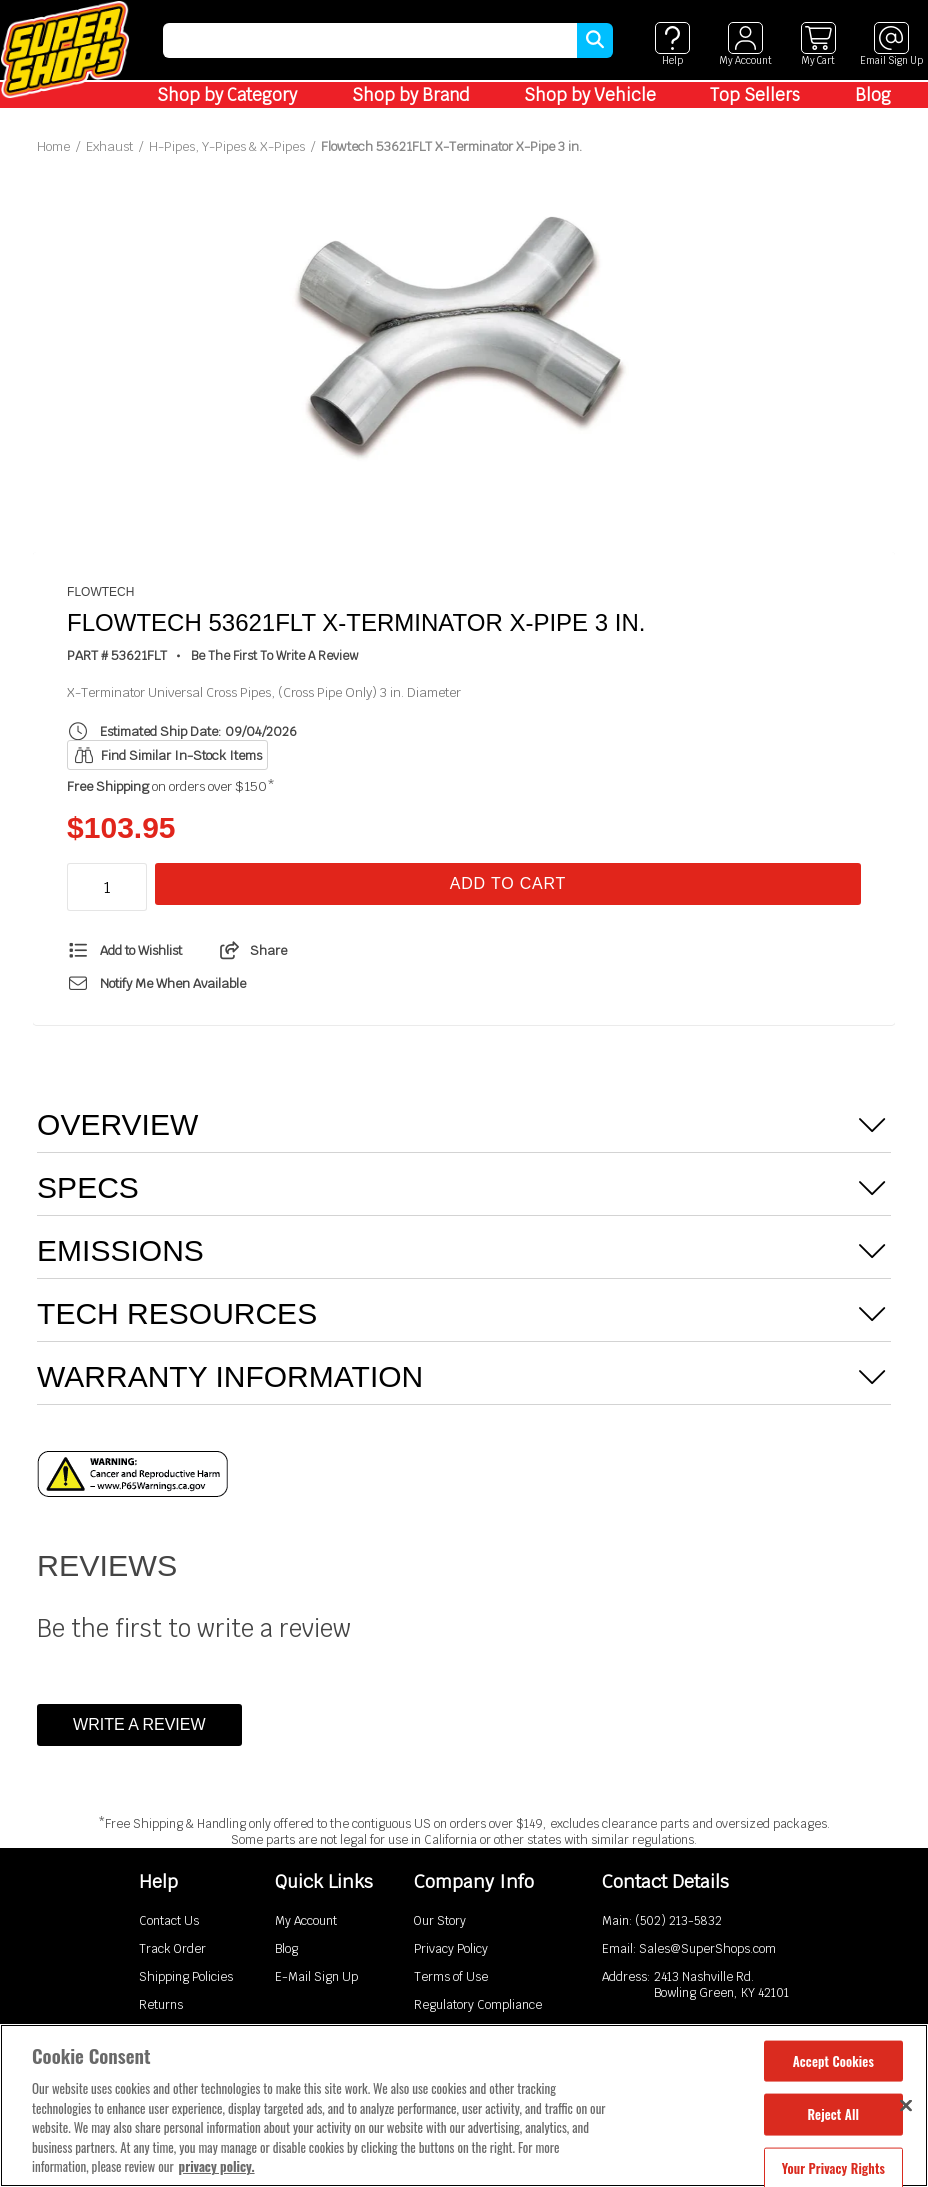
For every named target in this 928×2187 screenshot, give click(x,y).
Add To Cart (508, 883)
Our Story (440, 1921)
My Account (306, 1921)
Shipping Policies (186, 1977)
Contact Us (169, 1921)
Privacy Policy (451, 1949)
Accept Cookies (833, 2060)
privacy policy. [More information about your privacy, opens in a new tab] (217, 2166)
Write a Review (139, 1724)
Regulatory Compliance (478, 2005)
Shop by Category (227, 95)
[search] (370, 40)
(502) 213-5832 (678, 1921)
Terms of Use (451, 1977)
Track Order (172, 1949)
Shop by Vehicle (590, 95)
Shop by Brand (411, 95)
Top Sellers (755, 95)
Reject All (833, 2114)
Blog (873, 95)
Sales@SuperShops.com (707, 1949)
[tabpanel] (464, 332)
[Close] (906, 2105)
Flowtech (100, 592)
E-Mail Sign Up (316, 1977)
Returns (161, 2005)
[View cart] (818, 44)
